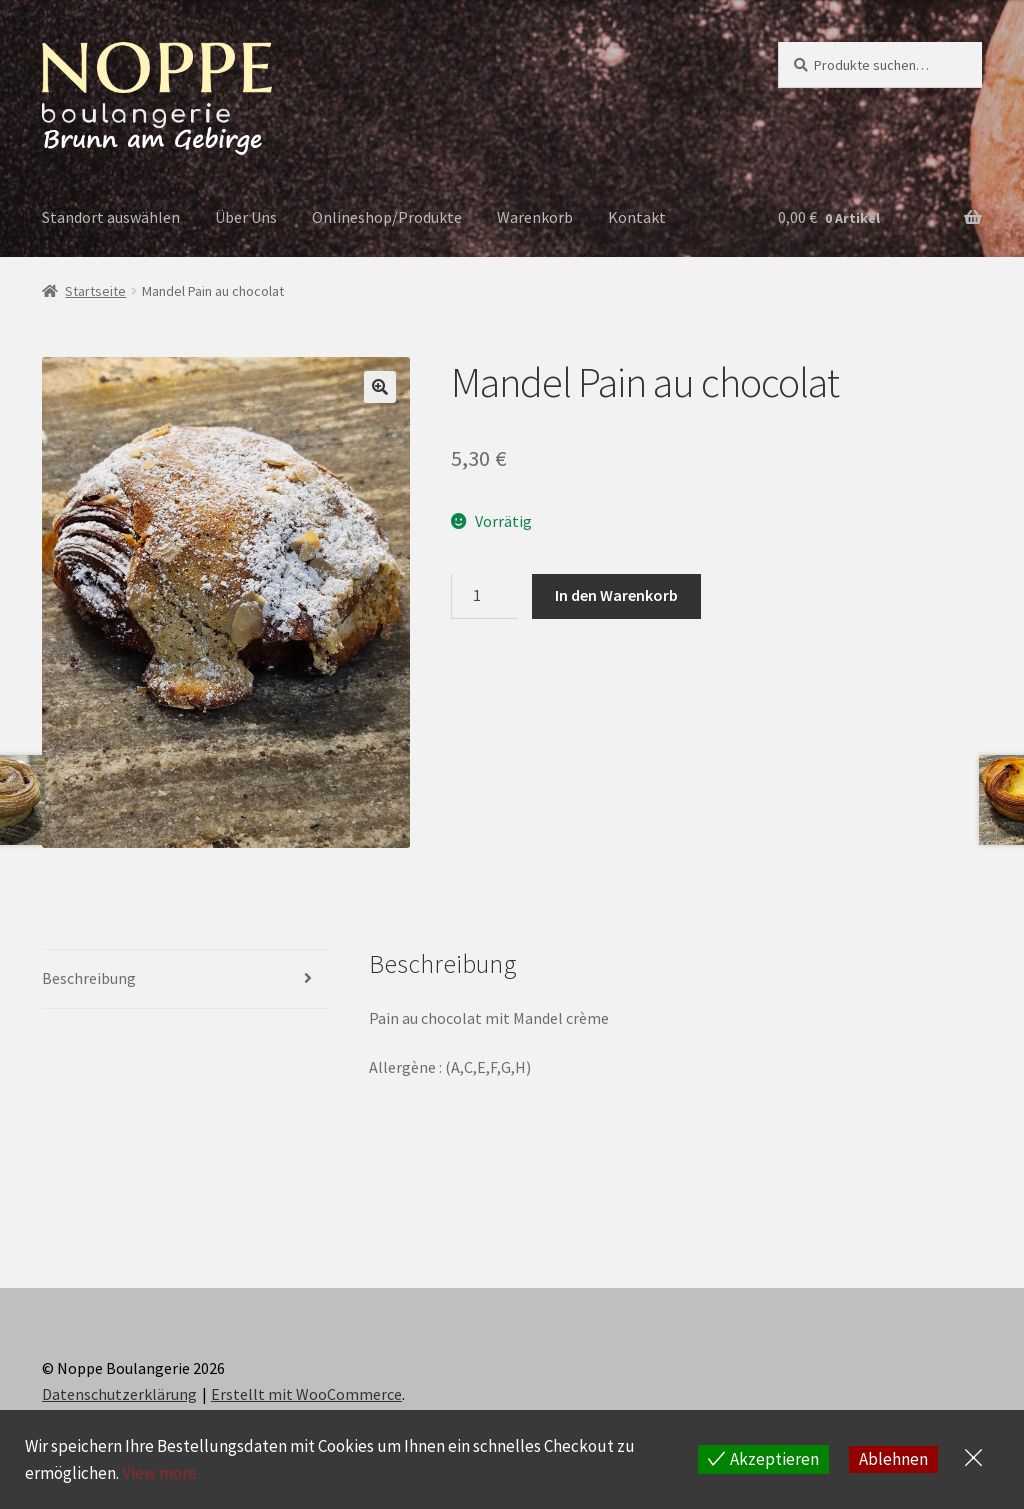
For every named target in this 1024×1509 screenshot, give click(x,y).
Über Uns (246, 217)
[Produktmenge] (485, 597)
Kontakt (637, 217)
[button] (380, 387)
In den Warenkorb (616, 595)
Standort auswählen (111, 217)
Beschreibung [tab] (89, 978)
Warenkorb (535, 217)
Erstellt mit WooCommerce (306, 1394)
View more (159, 1473)
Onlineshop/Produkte (387, 217)
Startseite (95, 291)
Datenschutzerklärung (119, 1394)
